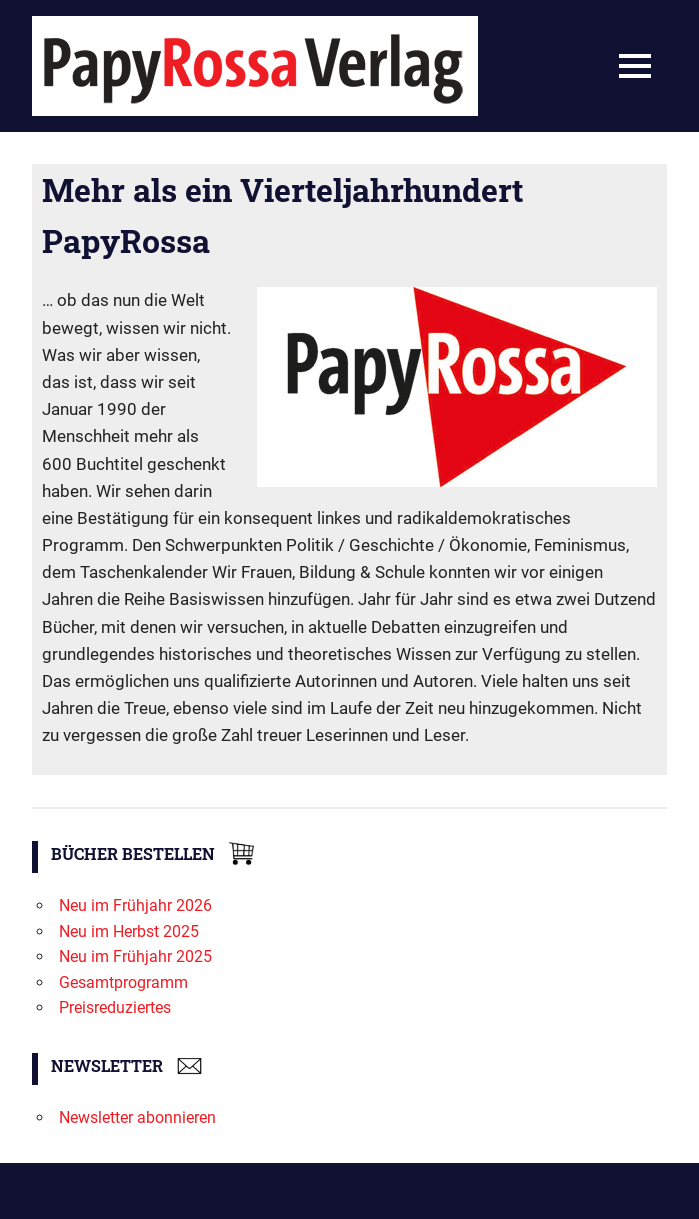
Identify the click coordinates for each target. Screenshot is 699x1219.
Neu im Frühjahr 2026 (135, 905)
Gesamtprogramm (123, 982)
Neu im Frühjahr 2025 (135, 956)
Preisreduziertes (115, 1007)
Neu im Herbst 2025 (129, 931)
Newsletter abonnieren (137, 1117)
